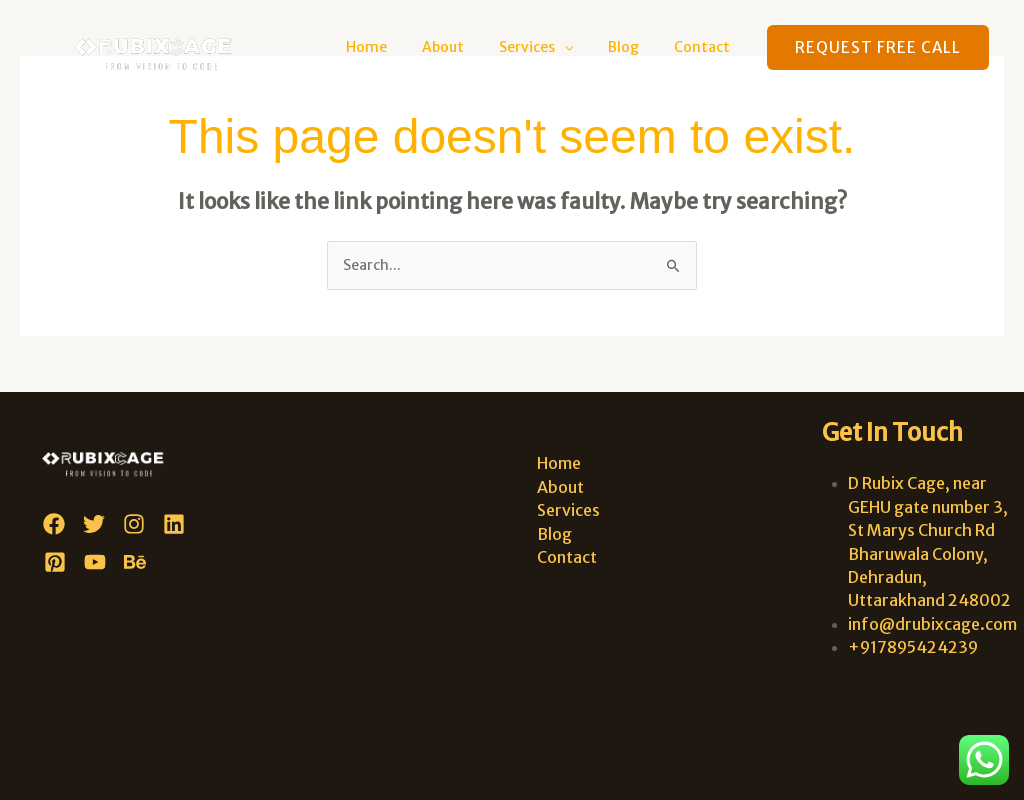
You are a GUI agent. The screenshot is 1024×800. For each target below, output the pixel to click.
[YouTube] (95, 562)
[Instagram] (134, 524)
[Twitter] (94, 524)
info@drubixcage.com (932, 624)
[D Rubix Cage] (161, 46)
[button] (878, 47)
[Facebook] (54, 524)
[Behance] (135, 562)
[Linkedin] (174, 524)
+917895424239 (913, 647)
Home (397, 47)
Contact (705, 47)
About (467, 47)
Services (544, 47)
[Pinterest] (55, 562)
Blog (633, 47)
